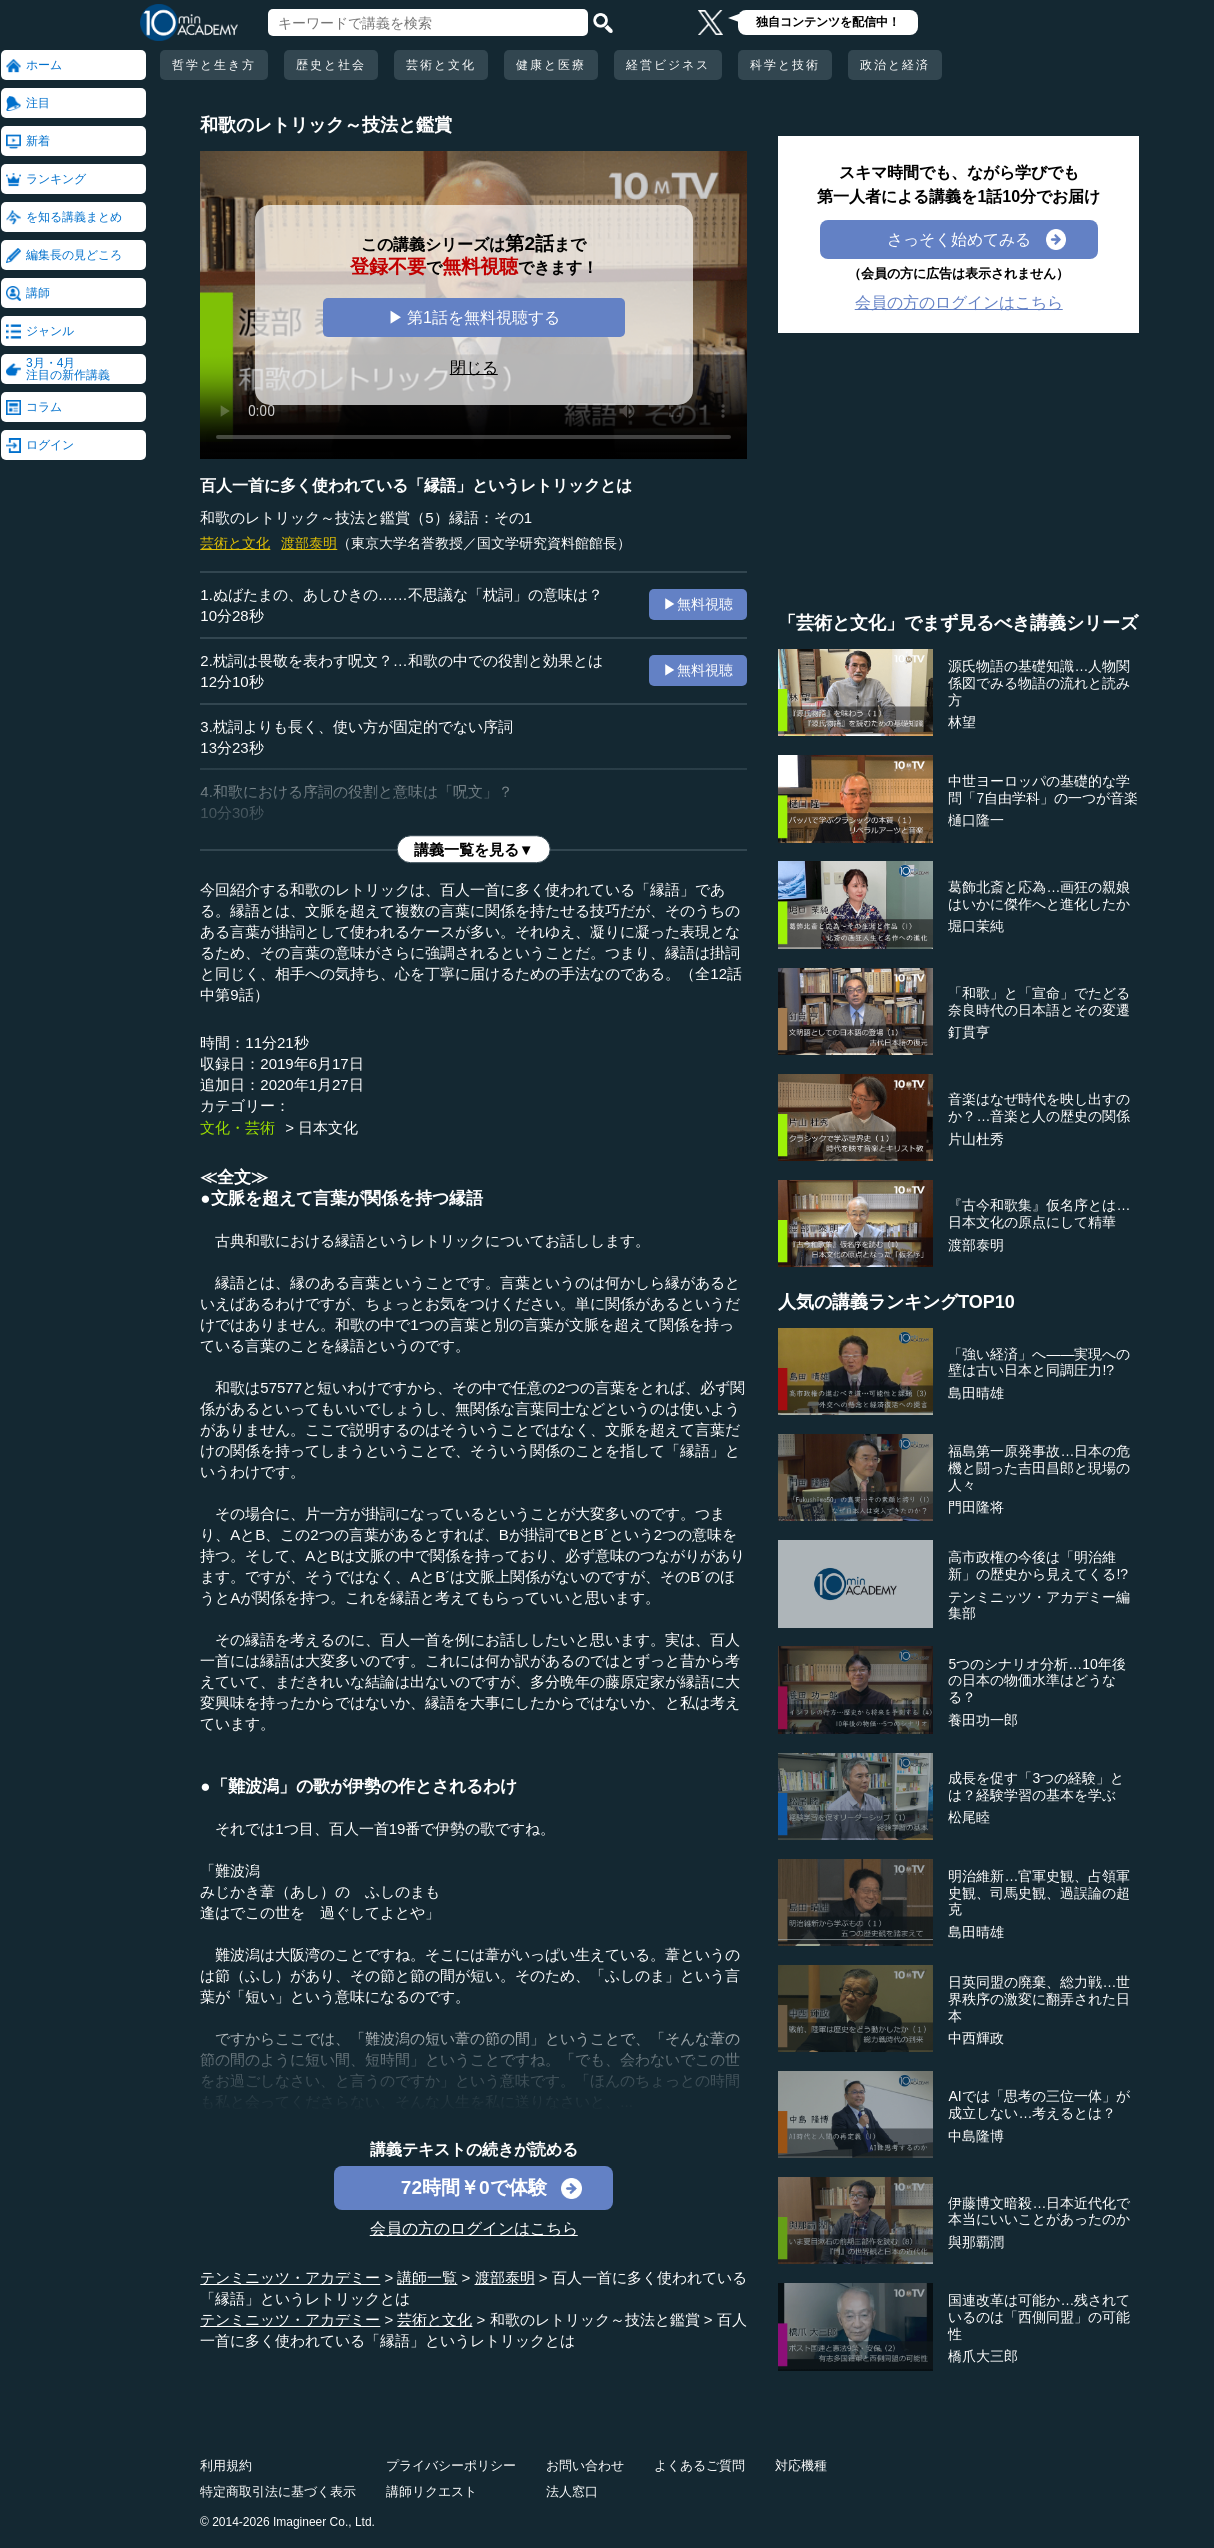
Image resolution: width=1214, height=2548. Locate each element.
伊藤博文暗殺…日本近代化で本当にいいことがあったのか (1039, 2211)
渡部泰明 (309, 543)
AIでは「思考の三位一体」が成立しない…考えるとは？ (1038, 2104)
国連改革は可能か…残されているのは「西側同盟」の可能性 (1039, 2317)
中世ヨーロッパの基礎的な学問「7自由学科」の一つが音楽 (1043, 789)
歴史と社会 (331, 65)
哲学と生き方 (214, 65)
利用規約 (226, 2465)
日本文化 (328, 1127)
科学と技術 (785, 65)
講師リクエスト (431, 2491)
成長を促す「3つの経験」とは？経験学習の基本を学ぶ (1036, 1786)
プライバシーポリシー (451, 2465)
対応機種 (801, 2465)
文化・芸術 (237, 1127)
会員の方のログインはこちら (474, 2228)
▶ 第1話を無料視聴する (474, 317)
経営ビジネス (668, 65)
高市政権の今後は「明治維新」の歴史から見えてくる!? (1038, 1565)
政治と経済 (895, 65)
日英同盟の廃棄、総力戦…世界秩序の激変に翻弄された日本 (1039, 1999)
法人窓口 (572, 2491)
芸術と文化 (441, 65)
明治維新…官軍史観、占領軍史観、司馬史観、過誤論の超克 (1039, 1893)
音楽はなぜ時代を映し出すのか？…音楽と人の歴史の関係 (1039, 1107)
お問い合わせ (585, 2465)
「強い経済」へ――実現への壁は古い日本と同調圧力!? (1039, 1362)
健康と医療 (551, 65)
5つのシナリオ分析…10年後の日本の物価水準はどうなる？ (1036, 1681)
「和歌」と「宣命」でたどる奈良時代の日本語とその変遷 (1039, 1001)
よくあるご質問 (699, 2465)
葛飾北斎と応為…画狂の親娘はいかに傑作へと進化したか (1039, 895)
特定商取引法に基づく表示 (278, 2491)
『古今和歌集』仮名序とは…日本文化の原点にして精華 (1039, 1213)
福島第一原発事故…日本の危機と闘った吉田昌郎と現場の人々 (1039, 1468)
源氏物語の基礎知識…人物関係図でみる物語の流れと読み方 (1039, 683)
